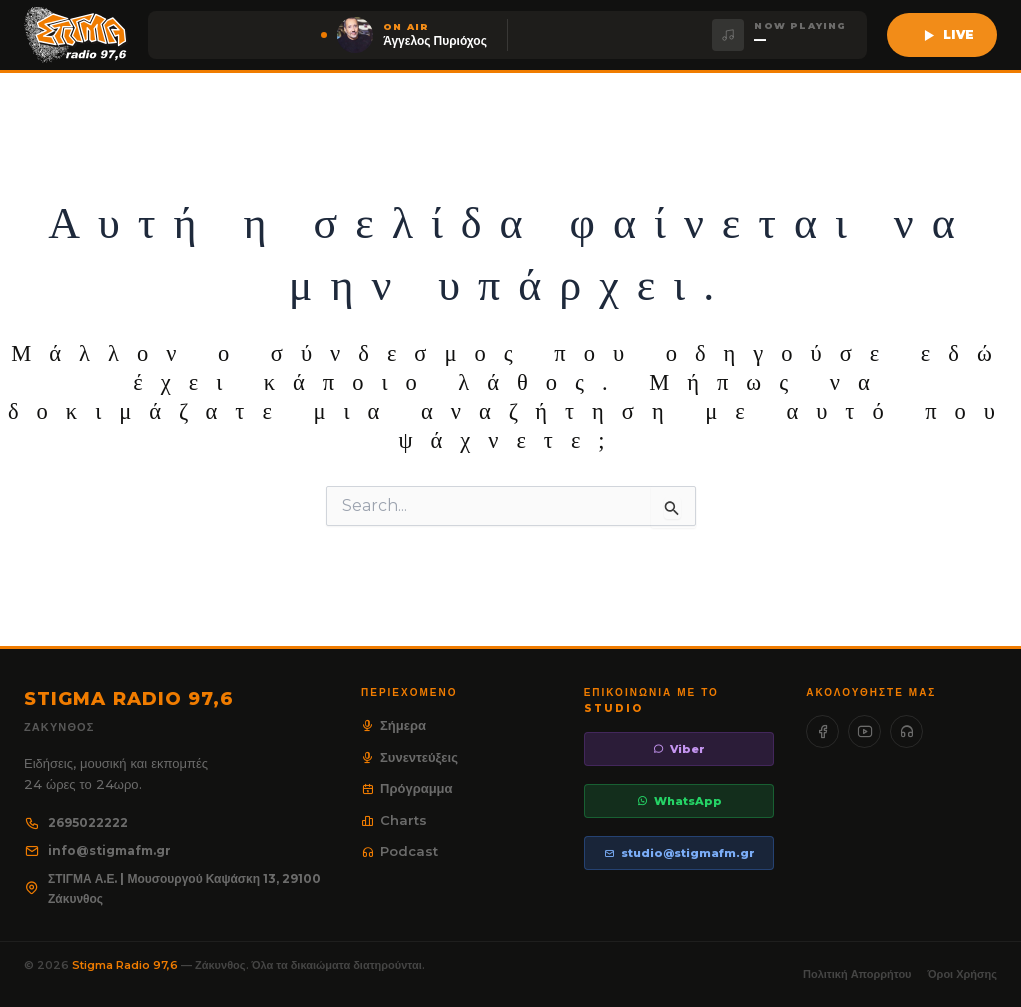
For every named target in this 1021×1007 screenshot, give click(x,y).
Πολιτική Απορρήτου (857, 974)
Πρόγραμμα (407, 788)
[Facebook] (822, 731)
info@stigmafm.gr (97, 850)
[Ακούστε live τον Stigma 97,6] (942, 35)
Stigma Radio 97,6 (126, 965)
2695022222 (76, 822)
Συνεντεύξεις (409, 757)
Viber (679, 749)
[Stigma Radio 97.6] (76, 35)
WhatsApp (679, 801)
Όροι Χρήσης (962, 974)
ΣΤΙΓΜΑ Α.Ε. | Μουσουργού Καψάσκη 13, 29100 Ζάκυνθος (172, 888)
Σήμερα (393, 725)
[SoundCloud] (906, 731)
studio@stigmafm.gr (679, 853)
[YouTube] (864, 731)
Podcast (399, 851)
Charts (394, 820)
